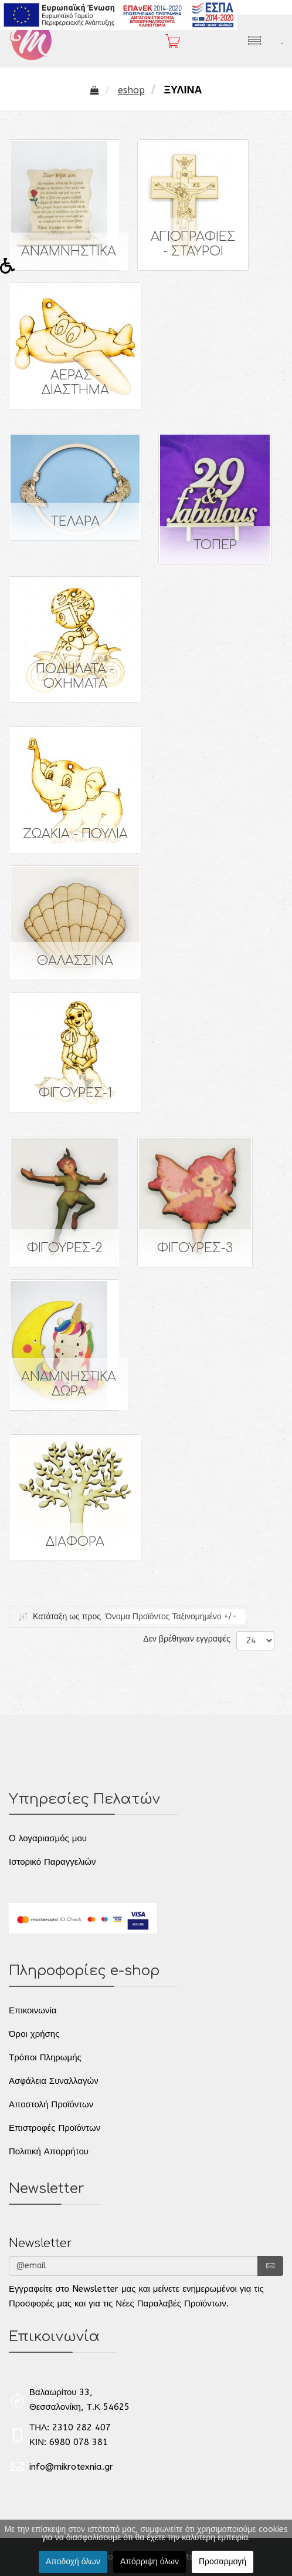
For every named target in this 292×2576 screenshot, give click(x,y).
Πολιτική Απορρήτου (49, 2151)
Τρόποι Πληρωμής (45, 2057)
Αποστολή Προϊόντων (51, 2104)
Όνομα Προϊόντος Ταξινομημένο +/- (171, 1617)
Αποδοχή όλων (73, 2562)
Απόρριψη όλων (149, 2562)
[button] (11, 269)
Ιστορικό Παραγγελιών (52, 1862)
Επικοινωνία (32, 2010)
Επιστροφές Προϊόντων (54, 2128)
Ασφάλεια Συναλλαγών (54, 2081)
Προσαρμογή (222, 2562)
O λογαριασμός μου (48, 1838)
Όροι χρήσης (34, 2034)
